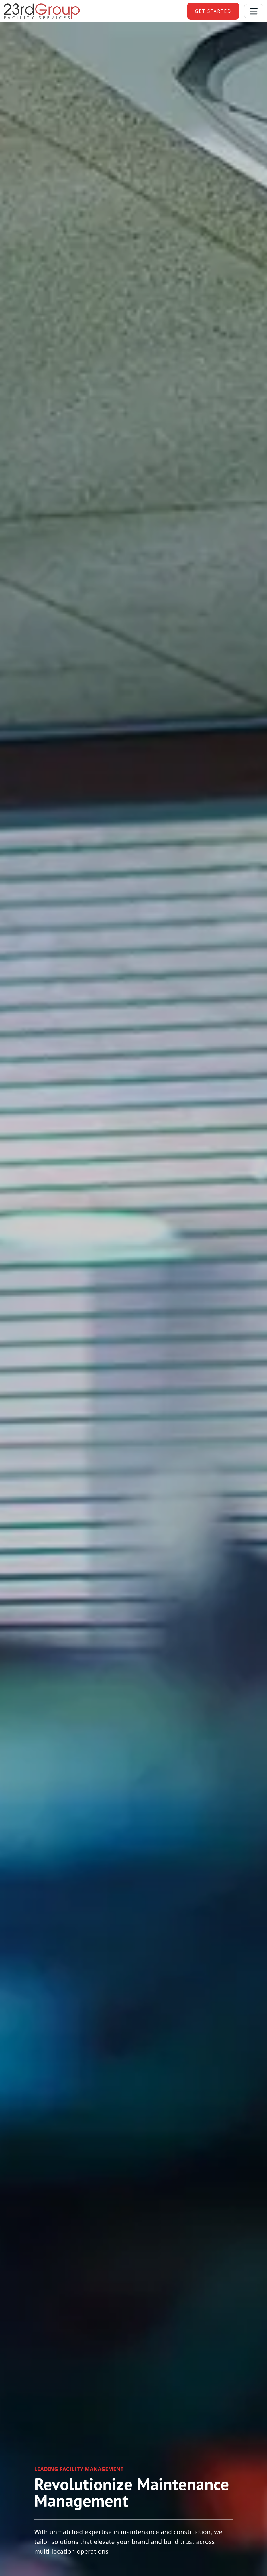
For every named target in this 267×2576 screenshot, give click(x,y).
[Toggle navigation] (253, 11)
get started (213, 11)
